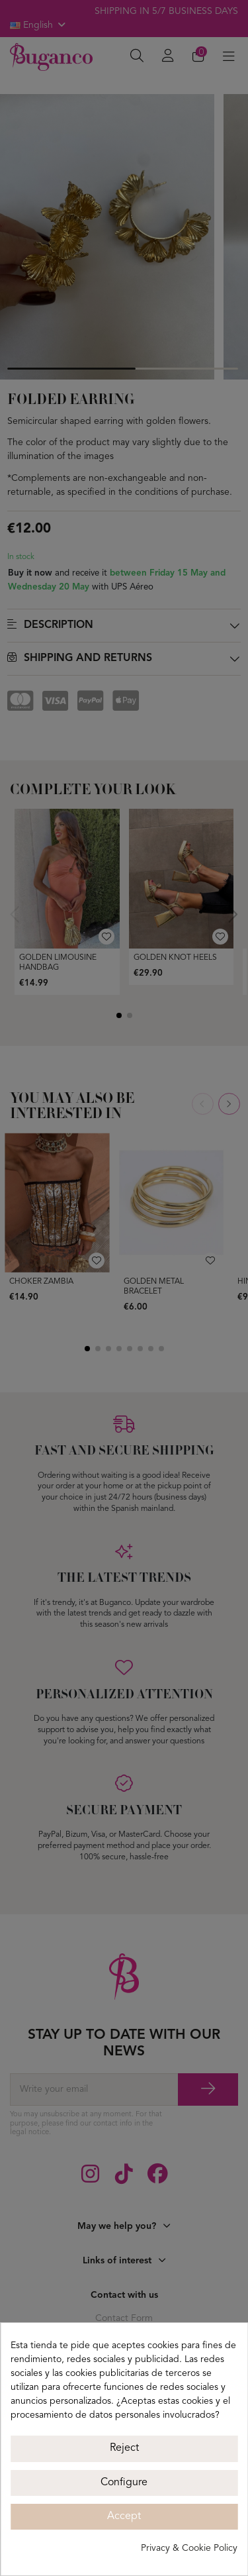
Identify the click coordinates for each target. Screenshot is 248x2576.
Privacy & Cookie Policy (189, 2548)
